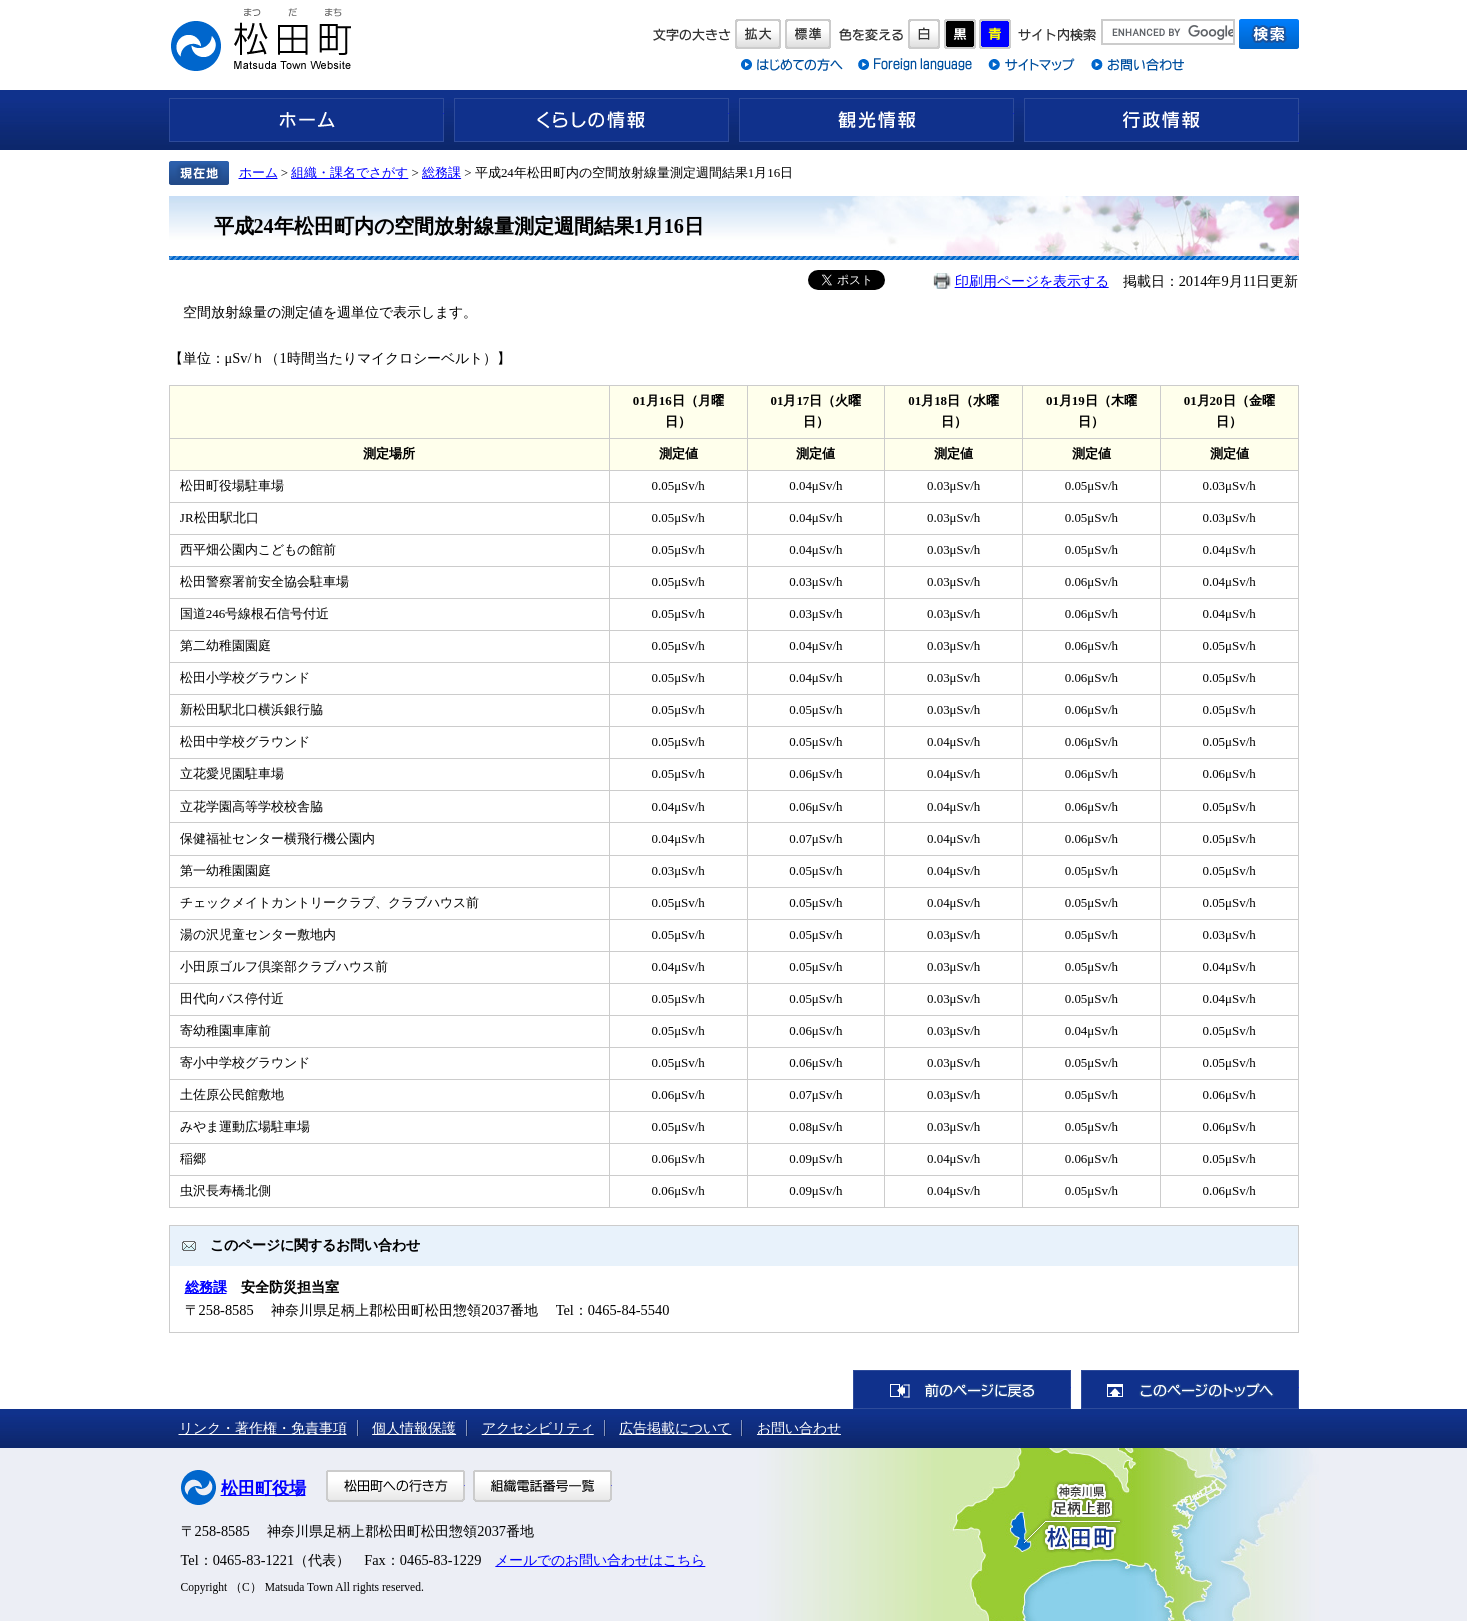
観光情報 (876, 120)
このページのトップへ (1190, 1389)
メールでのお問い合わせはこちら (600, 1560)
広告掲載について (675, 1428)
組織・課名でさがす (349, 172)
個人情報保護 (414, 1428)
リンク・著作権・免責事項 (263, 1428)
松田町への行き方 (395, 1486)
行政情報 (1161, 120)
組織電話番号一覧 (542, 1486)
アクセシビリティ (538, 1428)
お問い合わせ (799, 1428)
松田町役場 (263, 1488)
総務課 (441, 172)
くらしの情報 (591, 120)
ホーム (306, 120)
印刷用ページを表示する (1032, 281)
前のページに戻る (962, 1389)
